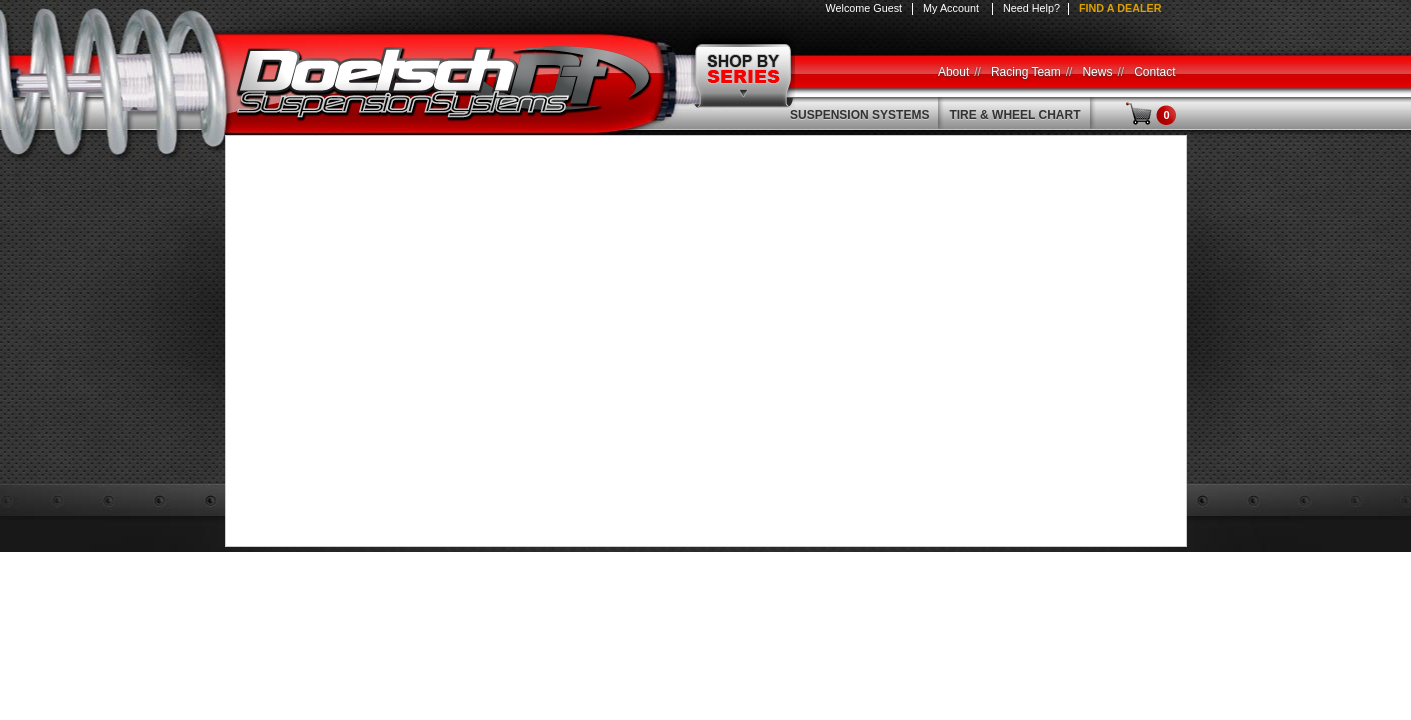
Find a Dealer (1120, 8)
